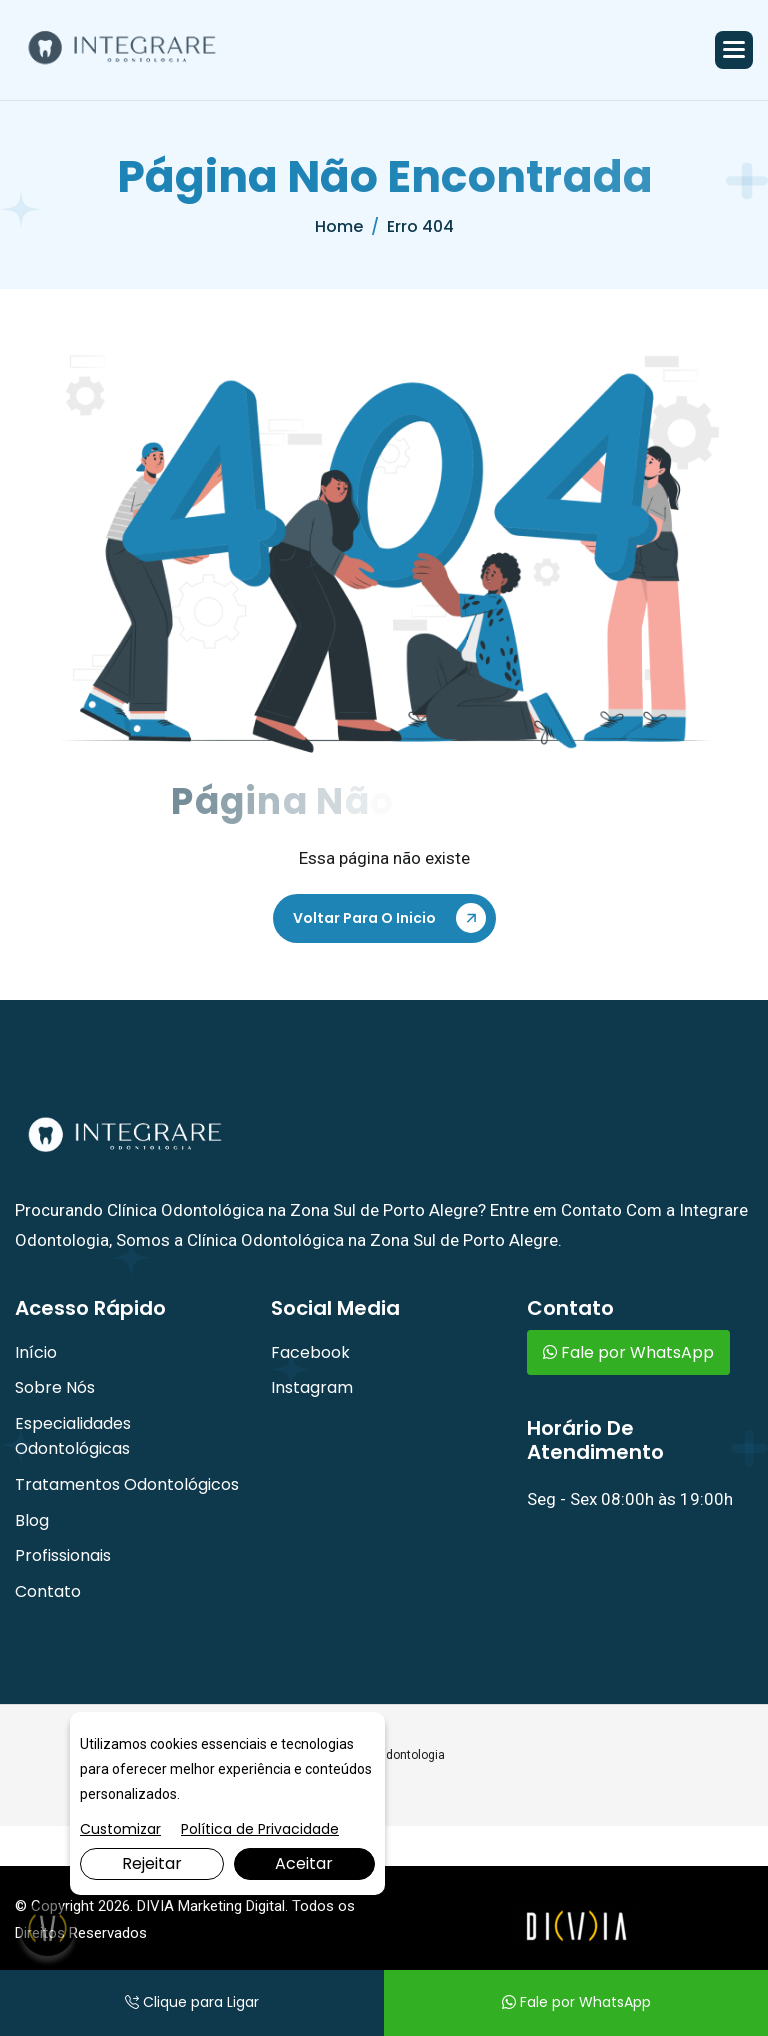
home (339, 226)
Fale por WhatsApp (628, 1352)
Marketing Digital (231, 1906)
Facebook (310, 1352)
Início (36, 1352)
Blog (32, 1520)
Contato (48, 1591)
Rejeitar (152, 1863)
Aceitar (304, 1863)
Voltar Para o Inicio (364, 918)
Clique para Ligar (192, 2002)
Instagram (312, 1387)
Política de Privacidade (260, 1829)
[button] (734, 50)
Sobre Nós (55, 1387)
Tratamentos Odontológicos (127, 1484)
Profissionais (63, 1555)
